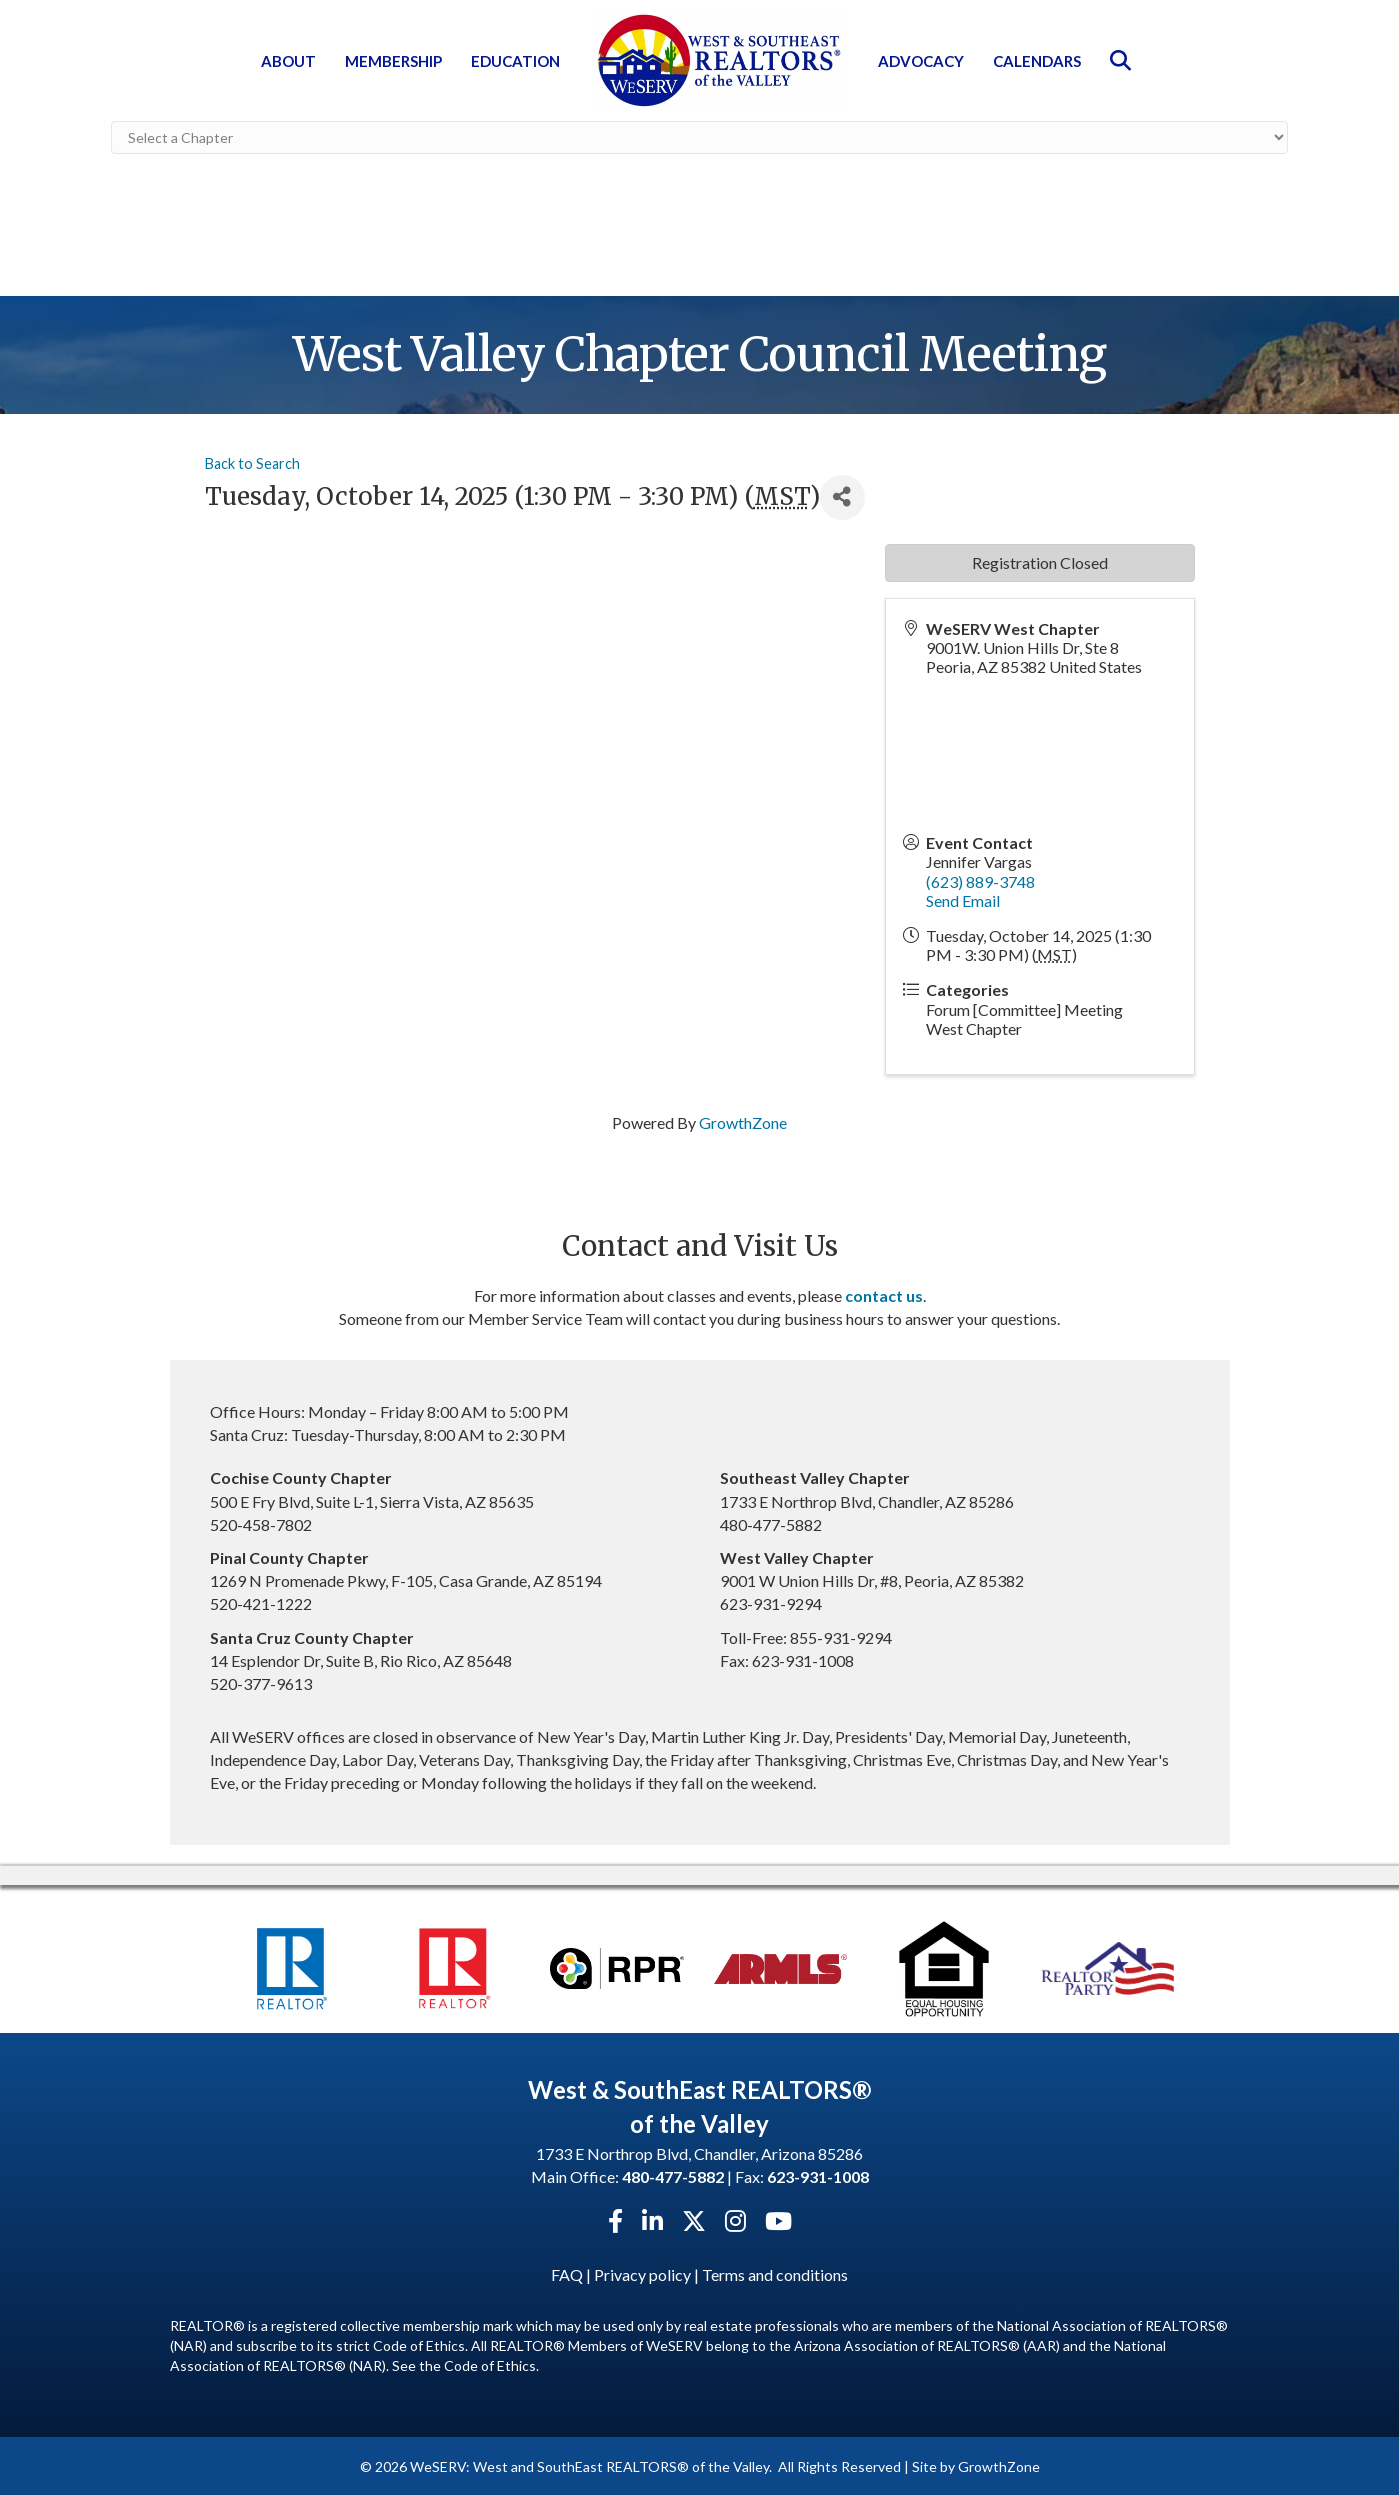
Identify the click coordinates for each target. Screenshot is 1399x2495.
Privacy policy (642, 2272)
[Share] (842, 495)
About (288, 61)
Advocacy (921, 61)
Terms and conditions (775, 2272)
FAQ (567, 2272)
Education (515, 61)
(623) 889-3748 (980, 879)
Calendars (1037, 61)
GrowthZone (743, 1120)
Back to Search (252, 461)
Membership (393, 61)
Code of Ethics (490, 2364)
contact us (884, 1293)
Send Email (963, 898)
